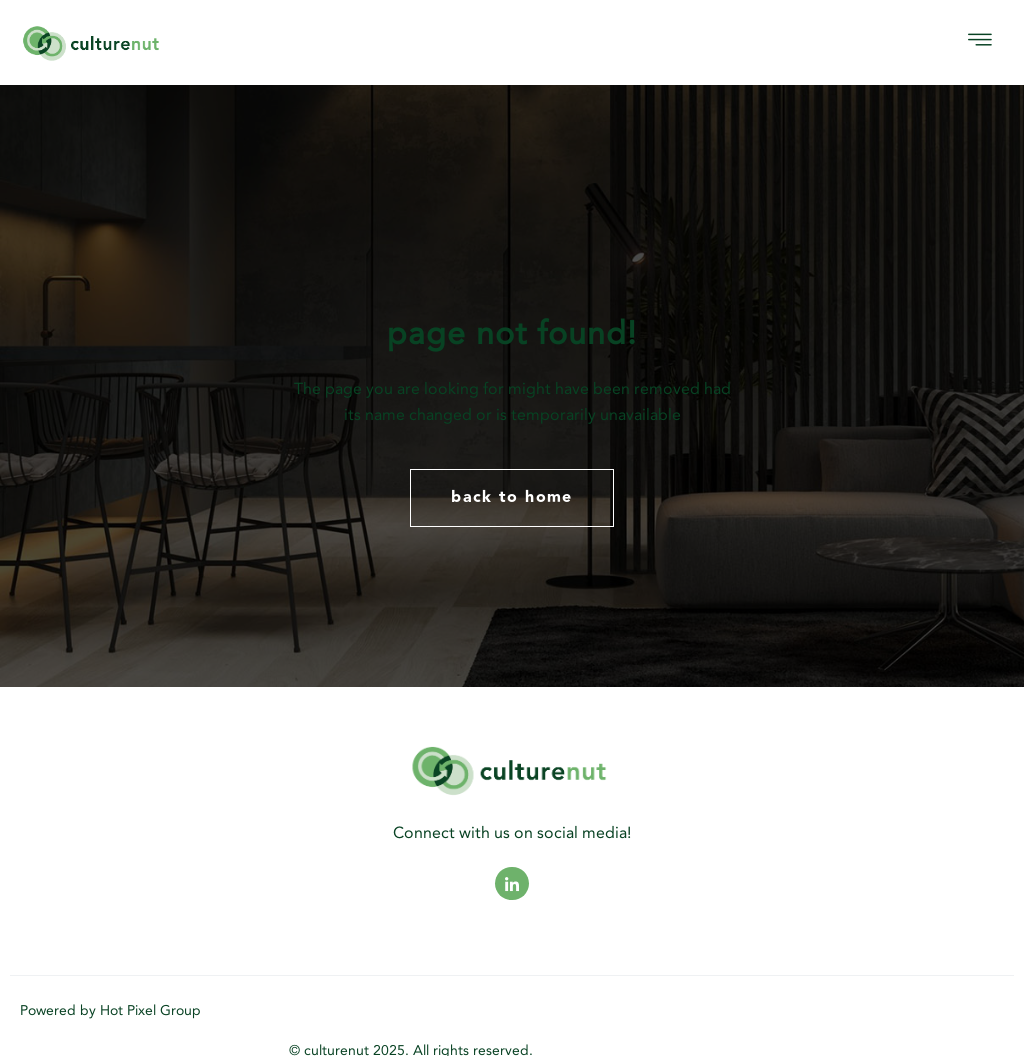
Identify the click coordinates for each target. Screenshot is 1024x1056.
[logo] (165, 42)
